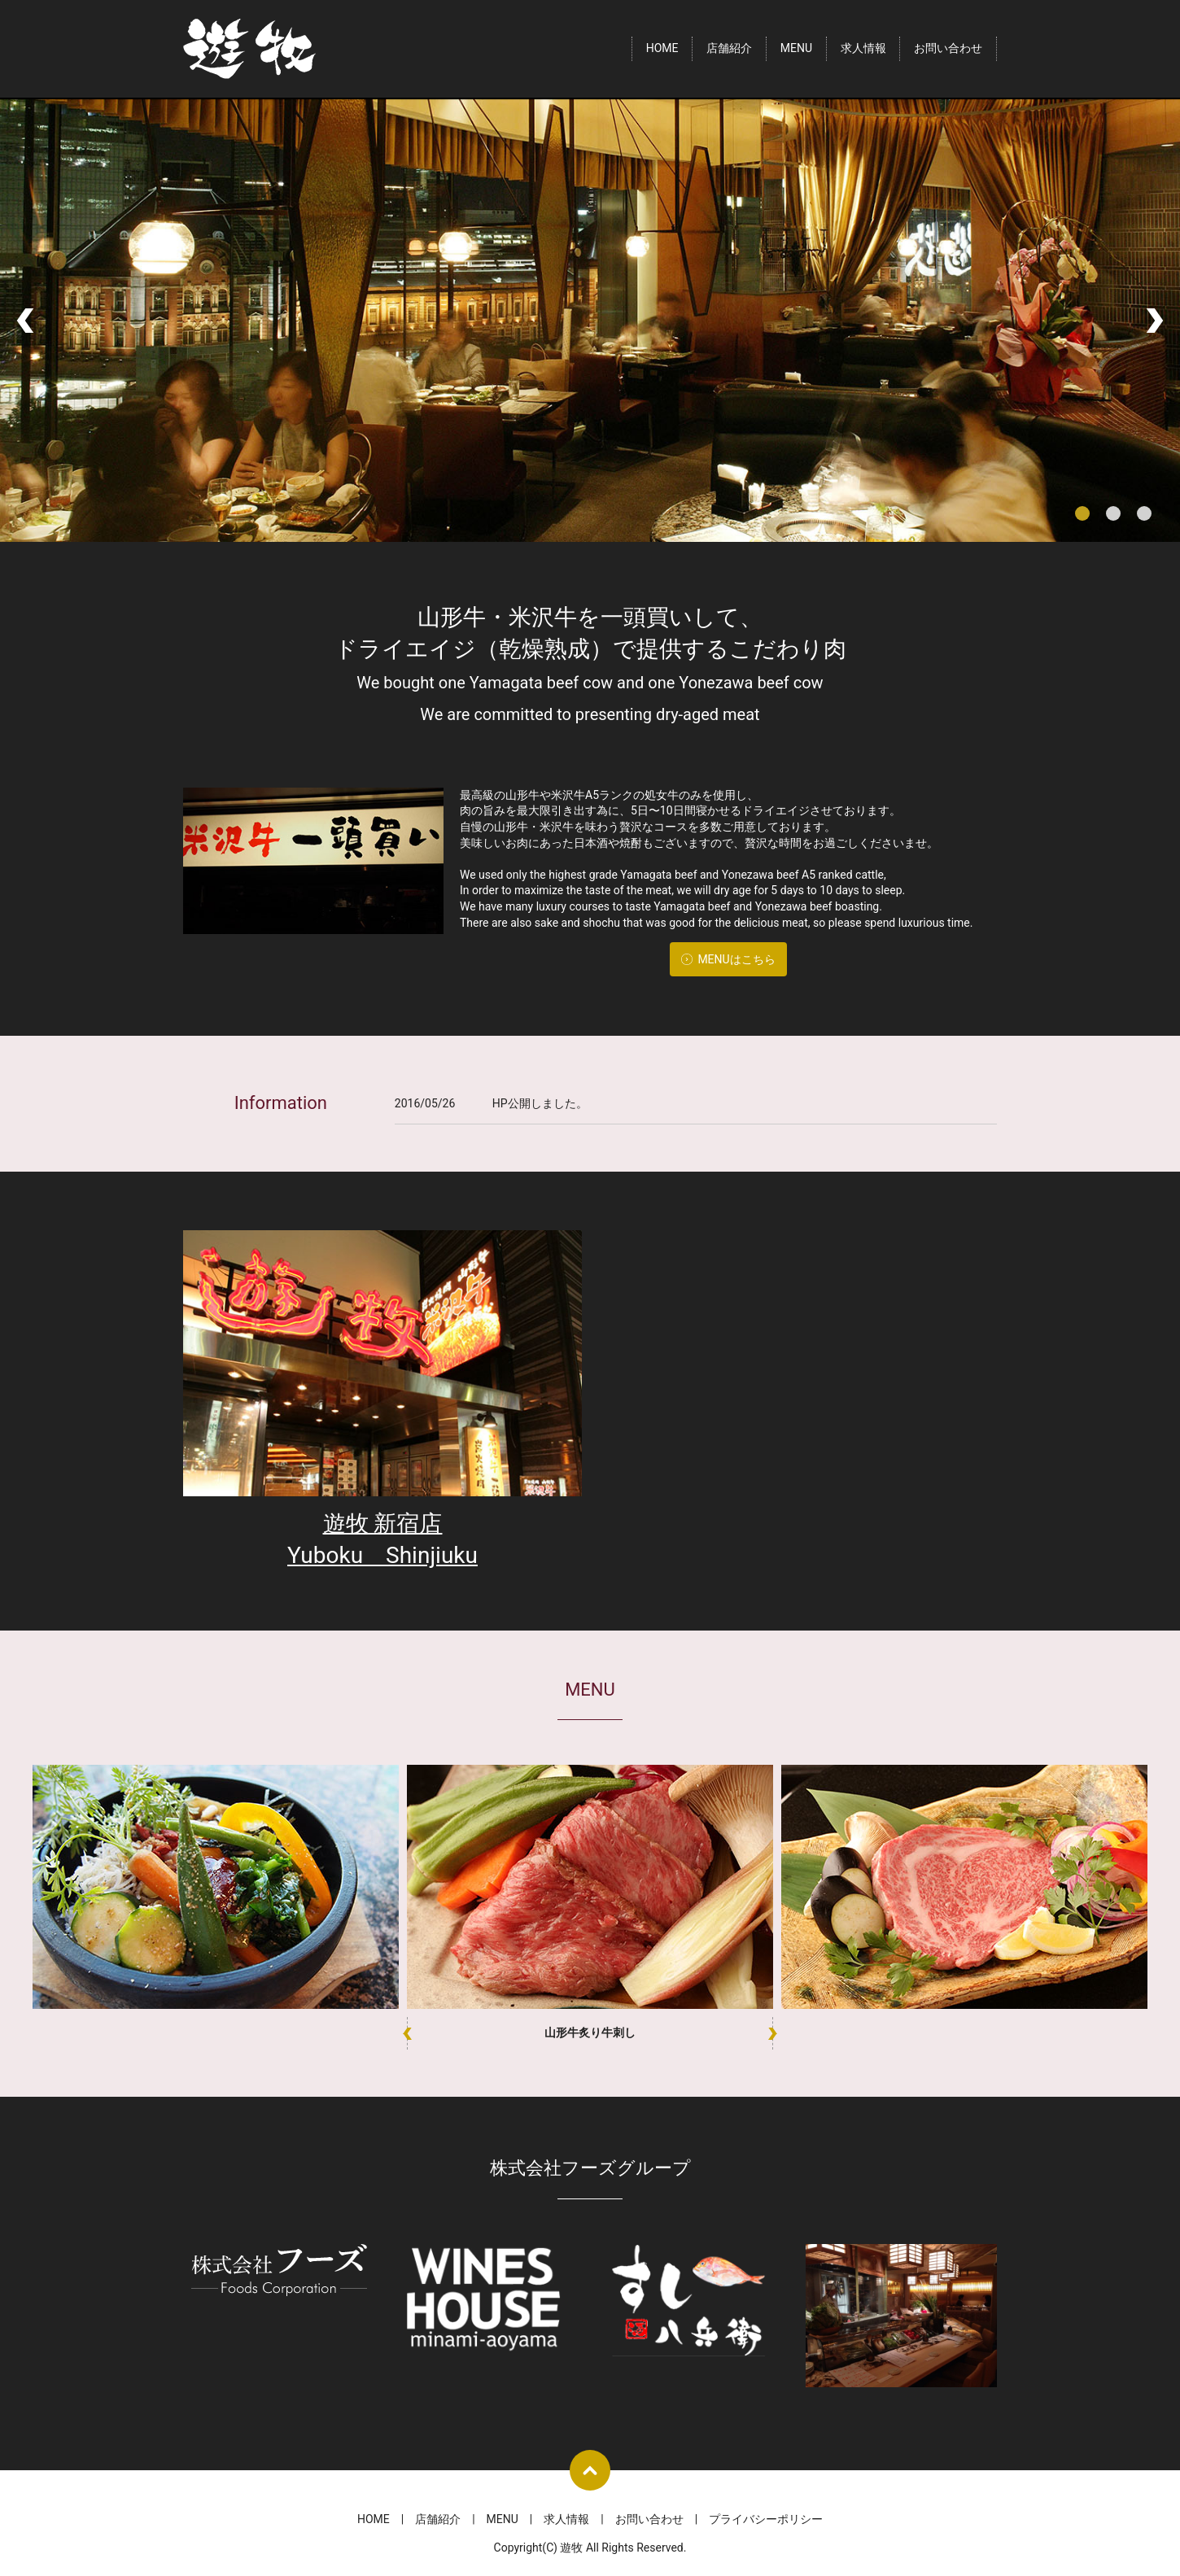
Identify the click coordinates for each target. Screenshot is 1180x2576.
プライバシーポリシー (766, 2519)
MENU (796, 48)
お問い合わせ (948, 48)
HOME (662, 48)
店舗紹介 (729, 48)
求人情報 (863, 48)
